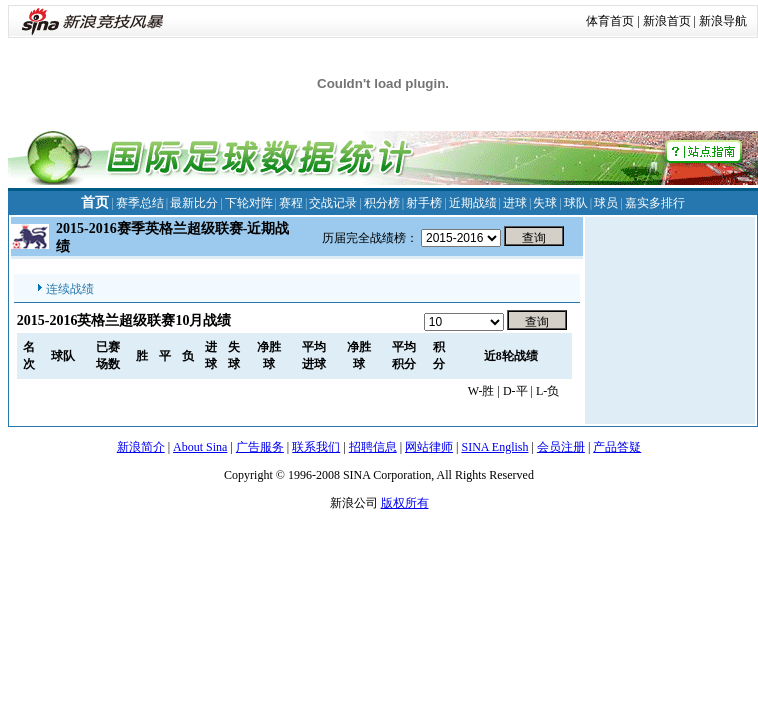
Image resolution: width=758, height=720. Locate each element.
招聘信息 (373, 447)
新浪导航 (723, 21)
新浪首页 (667, 21)
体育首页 (610, 21)
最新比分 (194, 203)
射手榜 (424, 203)
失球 (545, 203)
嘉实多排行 (655, 203)
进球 (515, 203)
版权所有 (405, 503)
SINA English (494, 447)
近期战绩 (473, 203)
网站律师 (429, 447)
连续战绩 (70, 289)
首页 (95, 202)
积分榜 (382, 203)
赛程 (291, 203)
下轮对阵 (249, 203)
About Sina (200, 447)
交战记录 (333, 203)
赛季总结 (140, 203)
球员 (606, 203)
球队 (576, 203)
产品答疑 (617, 447)
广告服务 (260, 447)
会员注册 (561, 447)
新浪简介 (141, 447)
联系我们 (316, 447)
